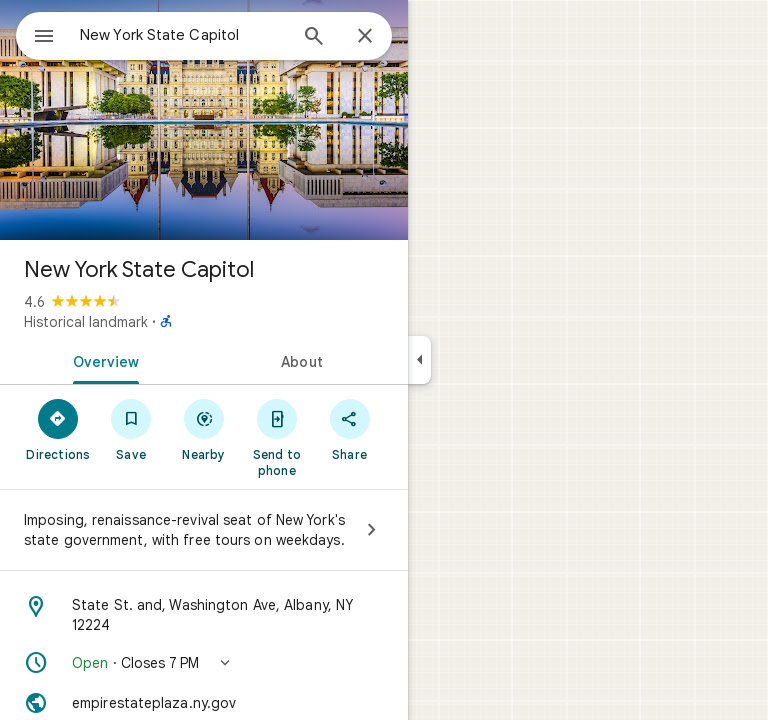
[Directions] (58, 429)
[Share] (349, 429)
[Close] (365, 37)
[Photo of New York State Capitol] (204, 120)
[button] (204, 663)
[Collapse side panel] (419, 360)
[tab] (102, 360)
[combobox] (183, 35)
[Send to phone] (276, 437)
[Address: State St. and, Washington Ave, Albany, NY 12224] (204, 615)
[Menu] (44, 38)
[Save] (131, 429)
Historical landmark (86, 322)
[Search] (314, 38)
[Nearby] (204, 429)
